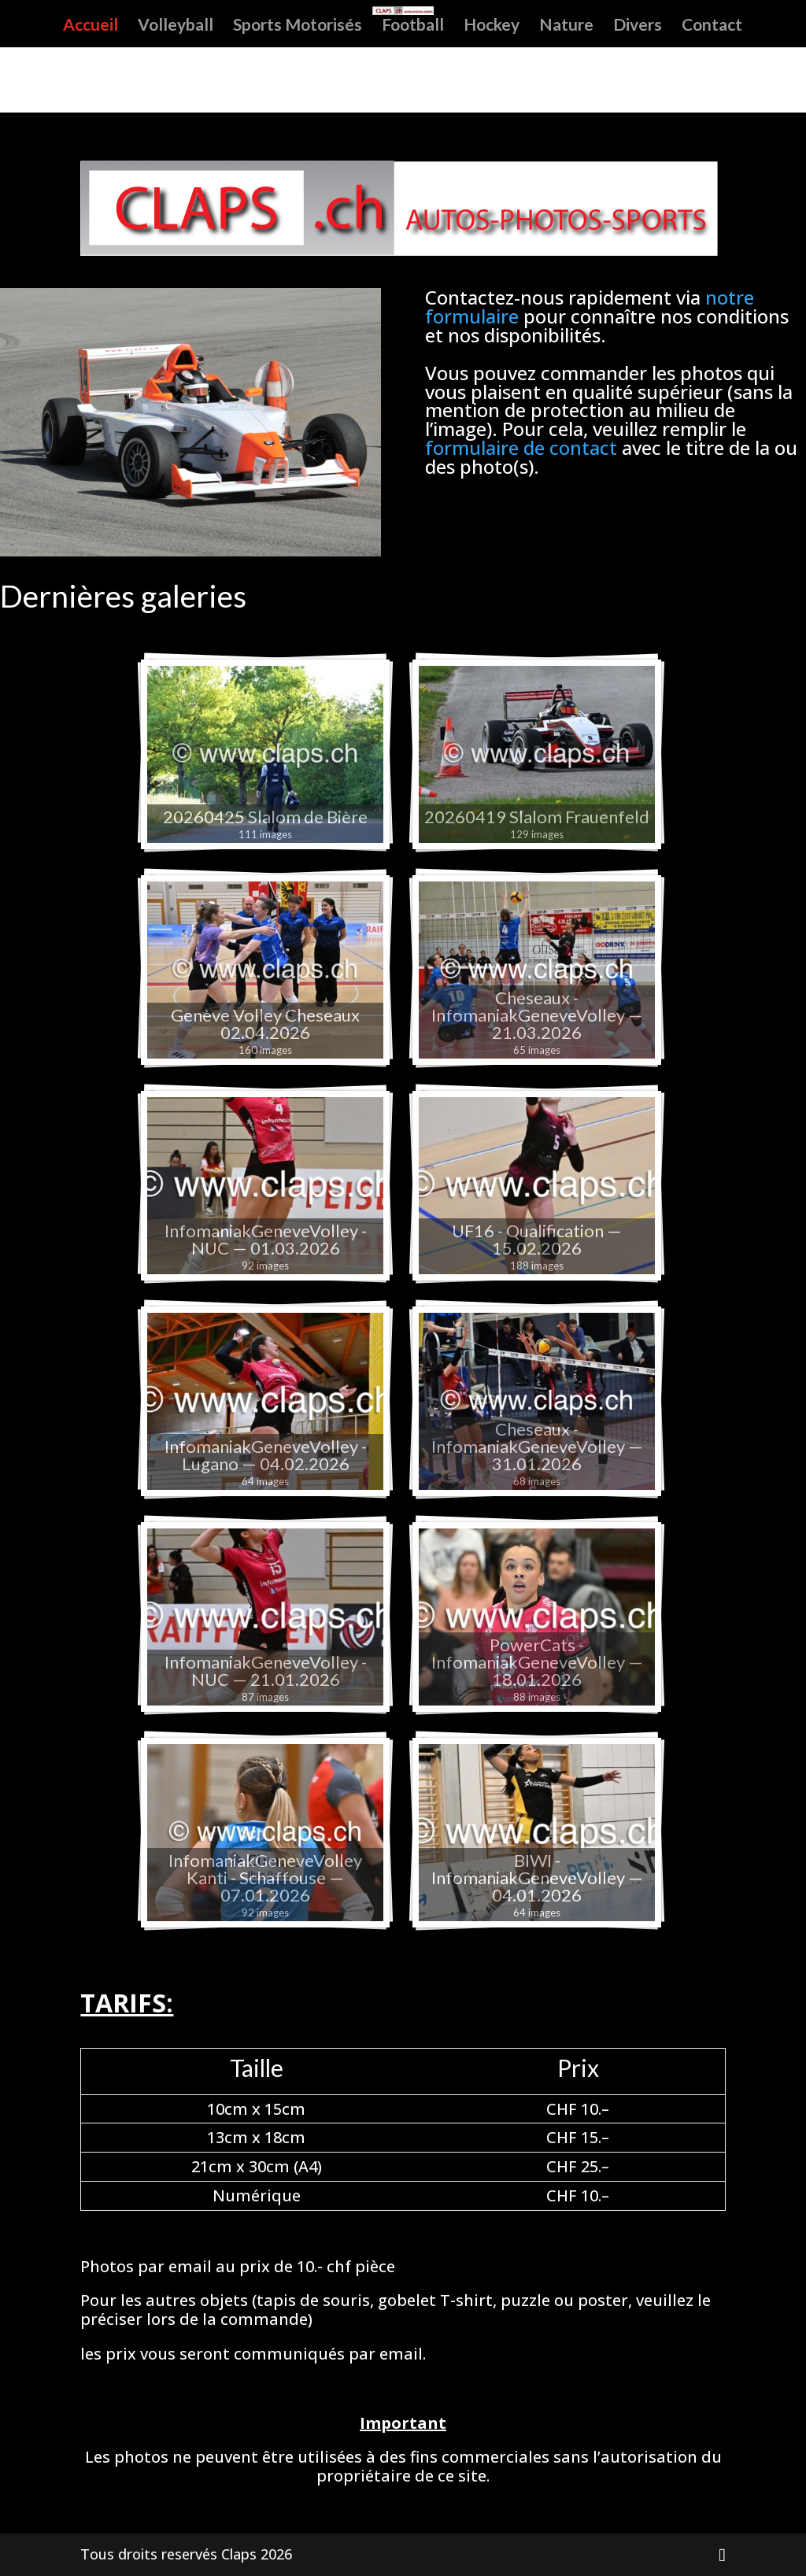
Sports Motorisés (297, 26)
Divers (637, 26)
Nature (566, 26)
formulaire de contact (521, 447)
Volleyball (175, 26)
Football (413, 26)
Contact (712, 26)
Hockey (491, 26)
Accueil (90, 26)
